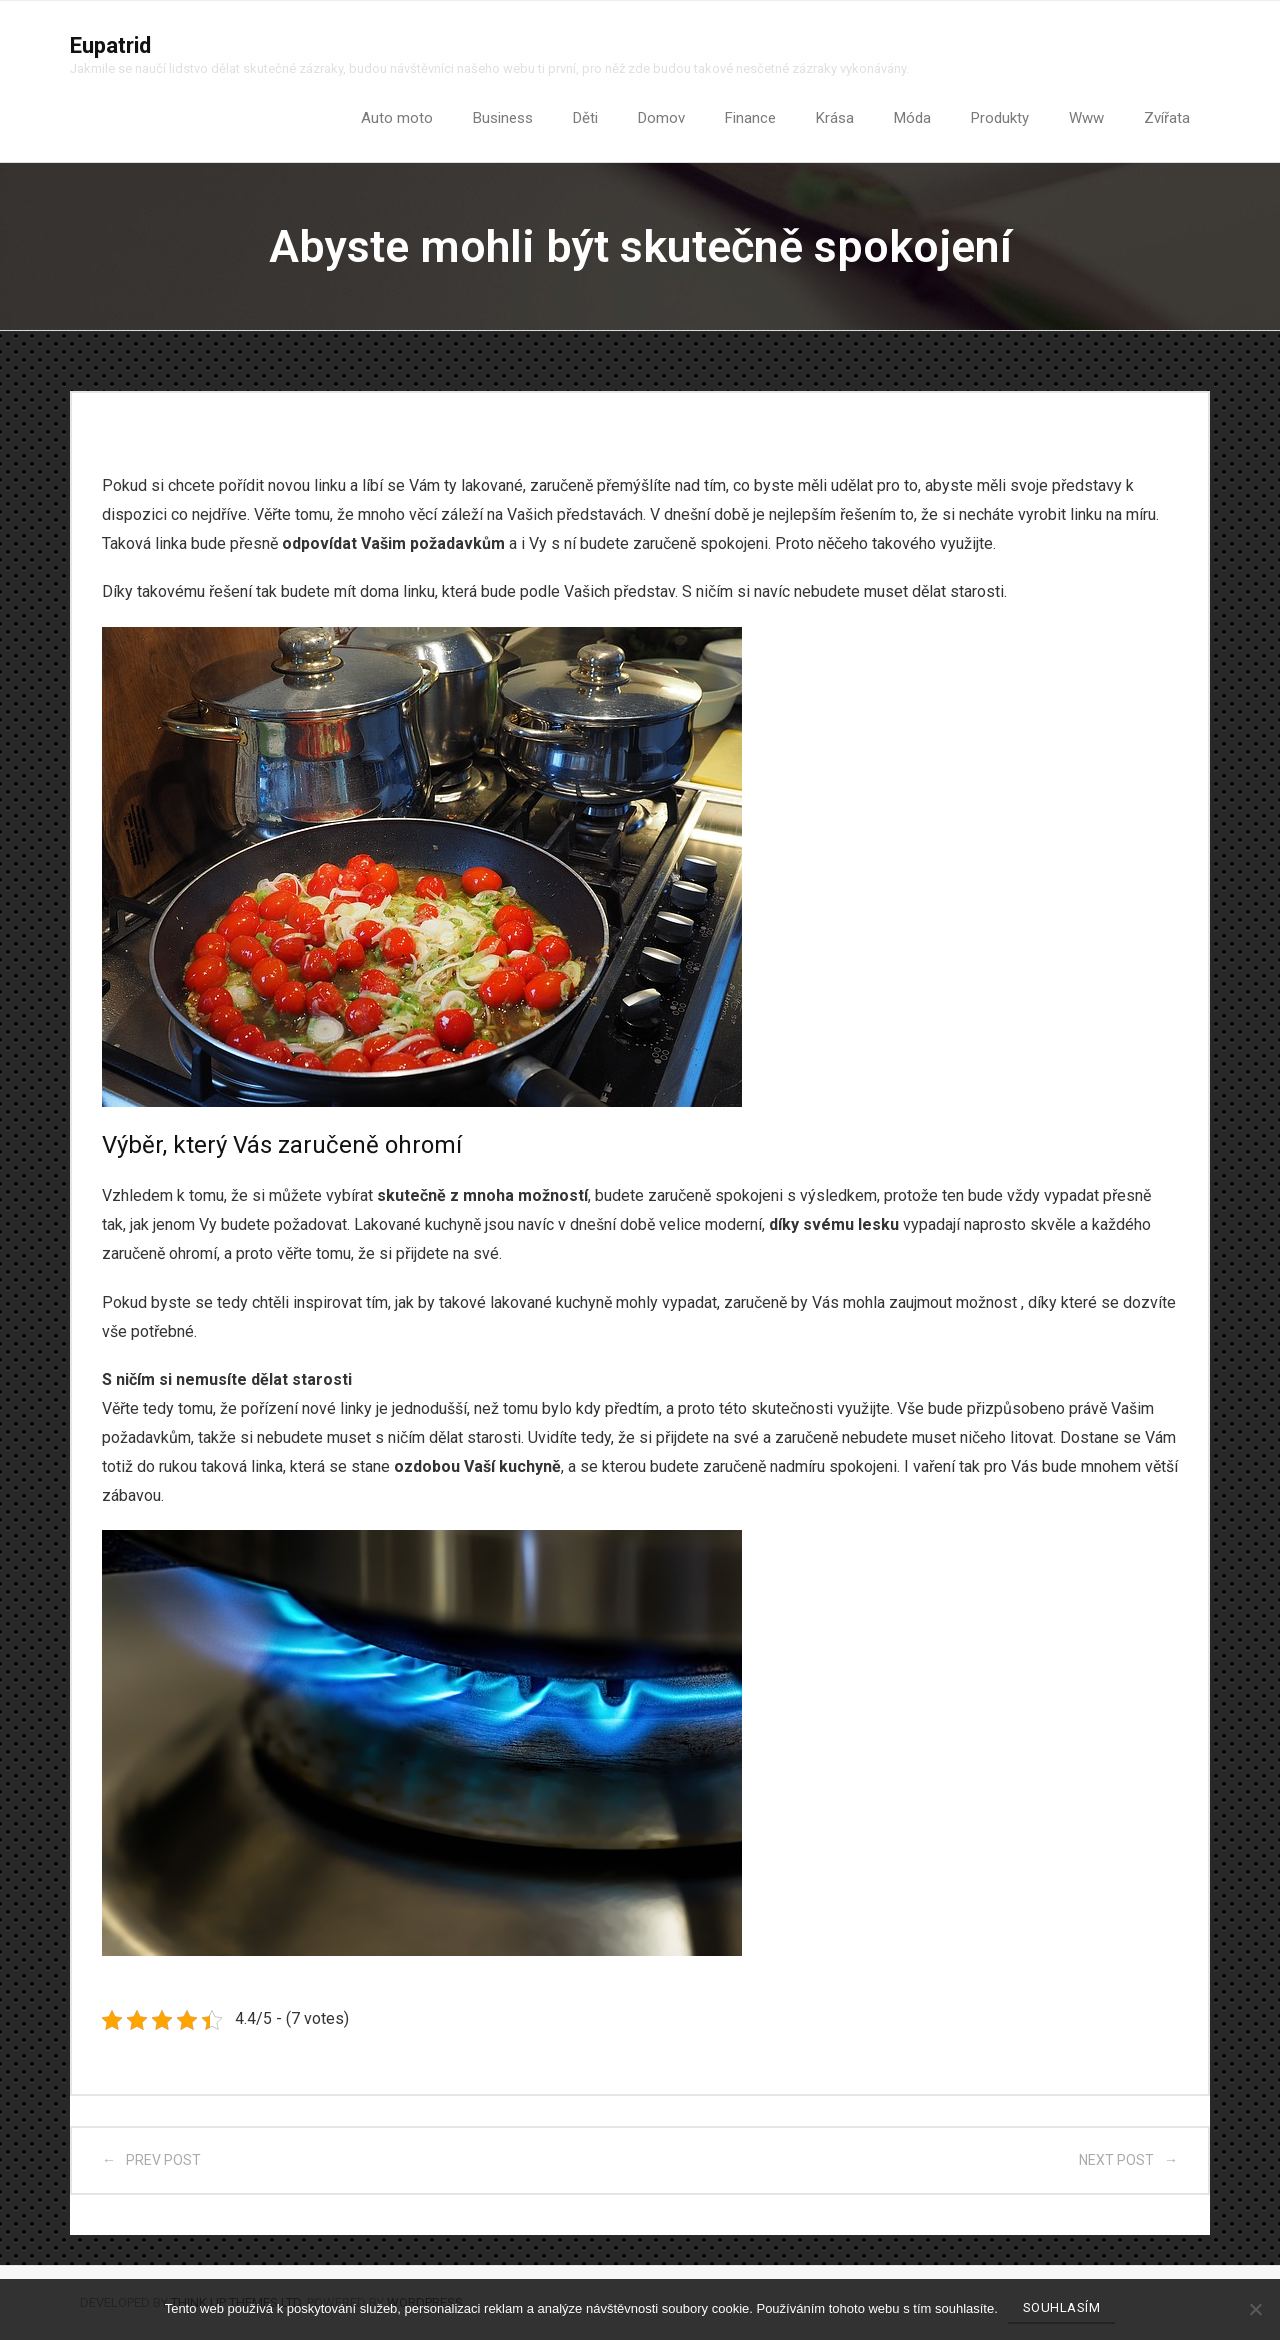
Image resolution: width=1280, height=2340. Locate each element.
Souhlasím (1062, 2307)
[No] (1255, 2309)
